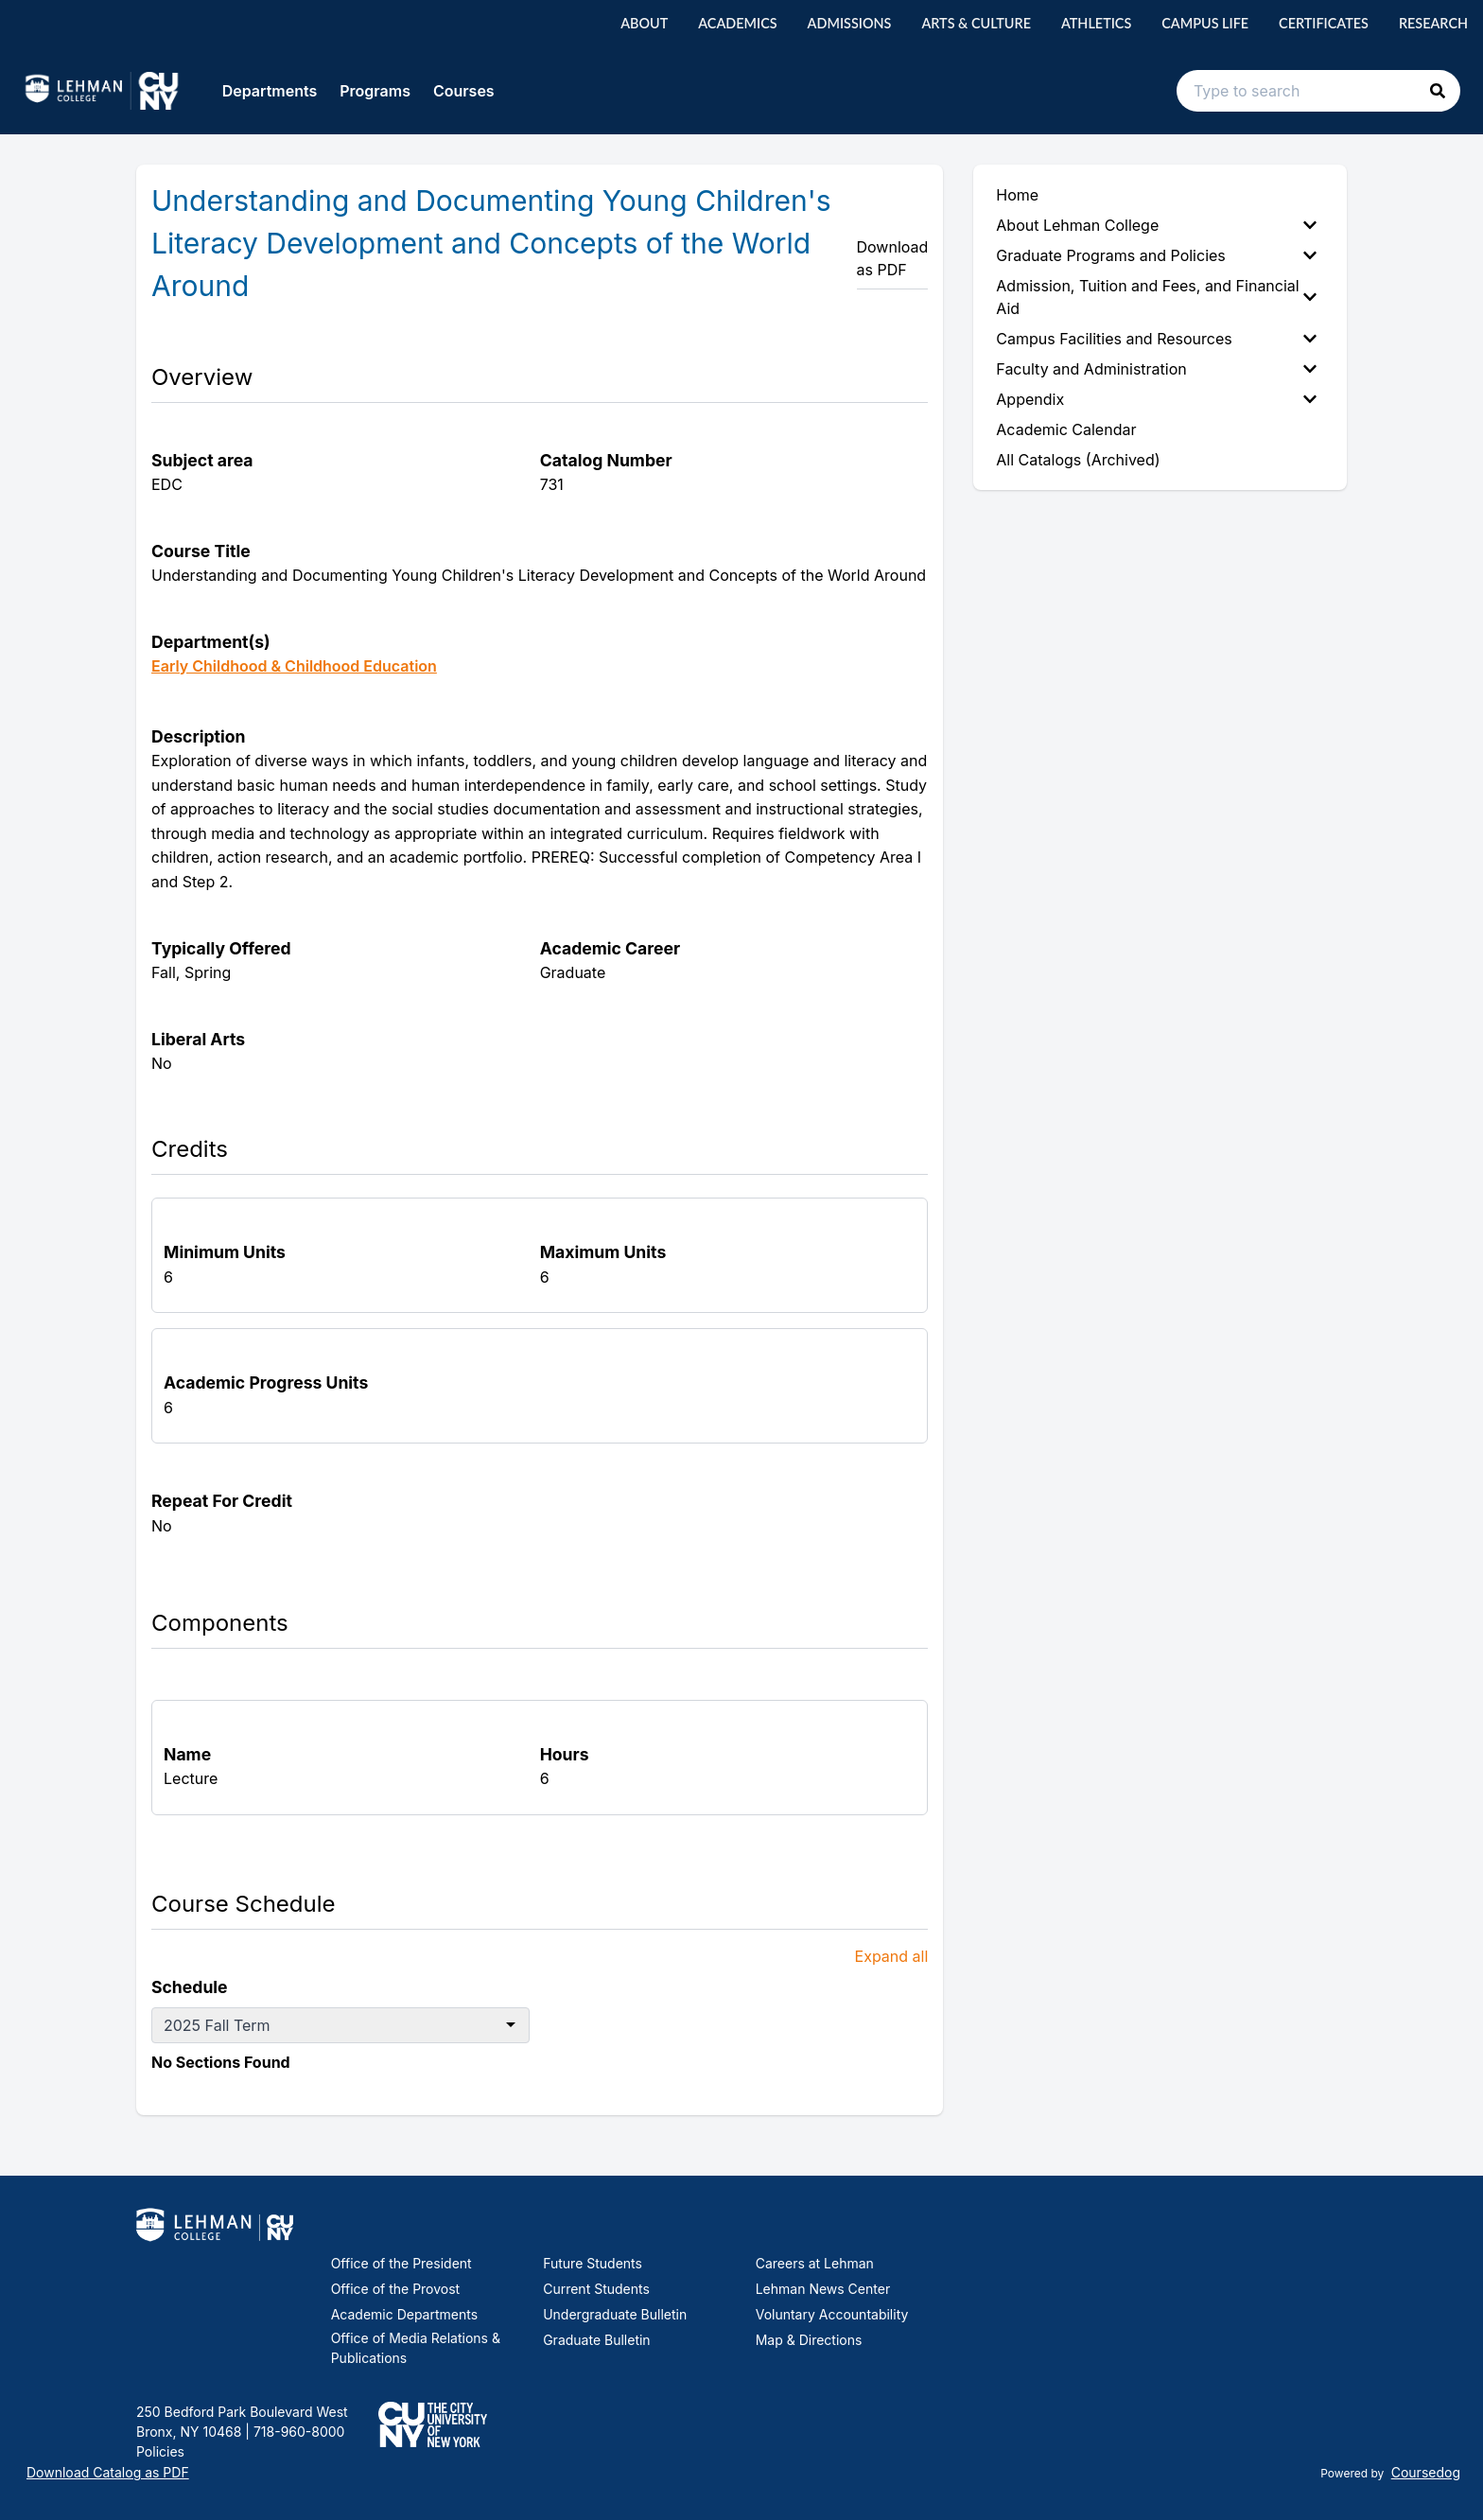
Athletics (1096, 23)
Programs (375, 90)
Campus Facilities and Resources (1156, 338)
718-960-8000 (297, 2432)
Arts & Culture (976, 23)
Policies (160, 2451)
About (644, 23)
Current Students (596, 2289)
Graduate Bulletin (596, 2340)
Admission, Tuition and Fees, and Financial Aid (1156, 297)
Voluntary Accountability (832, 2314)
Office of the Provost (396, 2289)
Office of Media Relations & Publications (415, 2348)
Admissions (850, 23)
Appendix (1156, 399)
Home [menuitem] (1017, 194)
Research (1433, 23)
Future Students (592, 2263)
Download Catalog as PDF (107, 2472)
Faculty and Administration (1156, 368)
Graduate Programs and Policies (1156, 255)
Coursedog (1425, 2472)
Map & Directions (809, 2340)
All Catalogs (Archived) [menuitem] (1078, 459)
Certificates (1324, 23)
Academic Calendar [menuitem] (1066, 429)
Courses (464, 90)
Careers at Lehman (815, 2263)
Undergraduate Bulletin (615, 2314)
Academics (737, 23)
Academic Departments (404, 2314)
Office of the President (401, 2263)
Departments (270, 90)
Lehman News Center (823, 2289)
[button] (1437, 90)
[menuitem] (1160, 225)
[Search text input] (1318, 91)
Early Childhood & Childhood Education (294, 665)
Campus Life (1204, 23)
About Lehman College (1156, 225)
